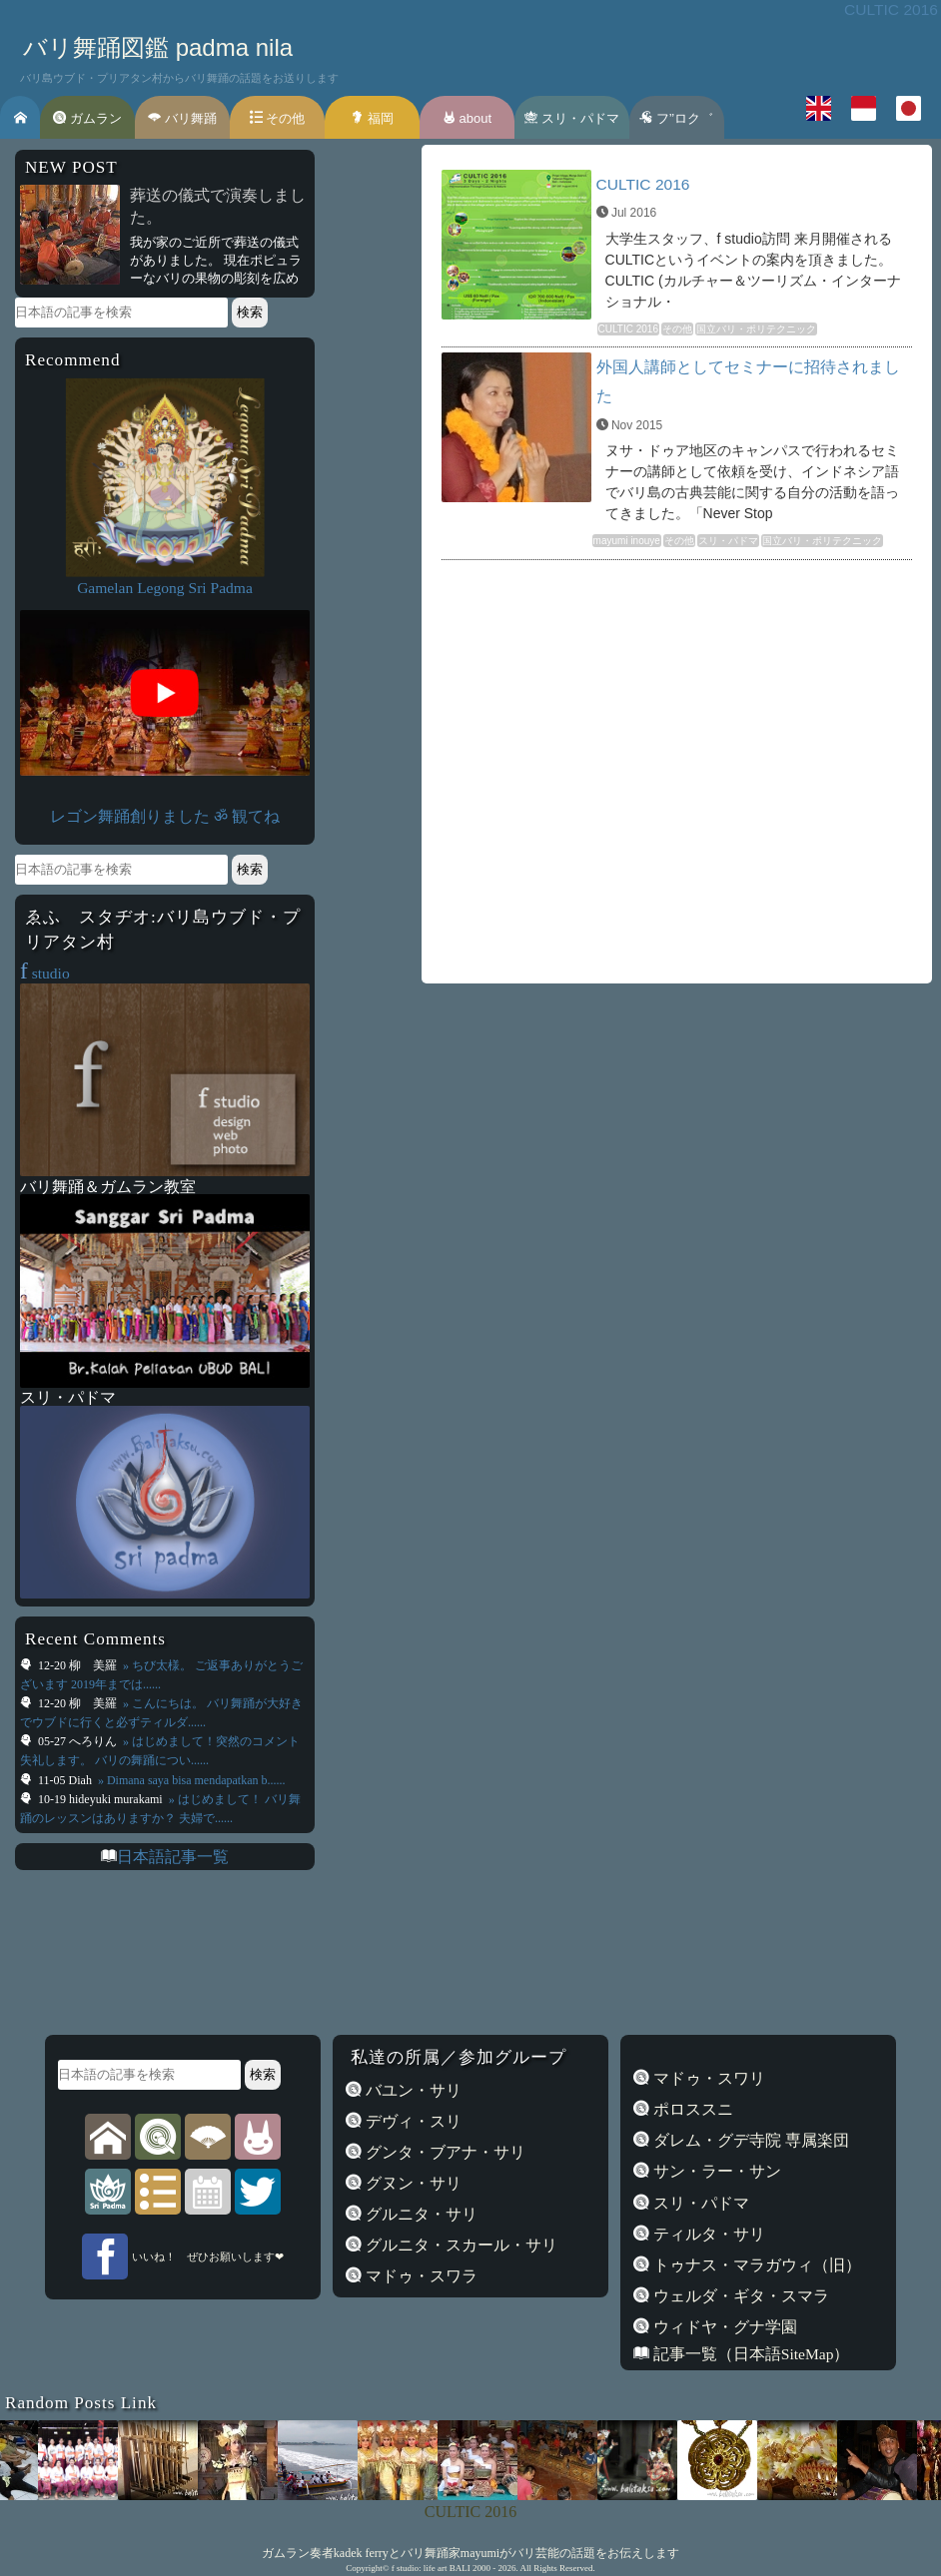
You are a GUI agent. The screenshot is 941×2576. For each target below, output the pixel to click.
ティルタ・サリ (707, 2234)
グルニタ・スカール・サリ (459, 2245)
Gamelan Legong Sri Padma (165, 587)
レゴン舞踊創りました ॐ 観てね (165, 816)
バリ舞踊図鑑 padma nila (158, 47)
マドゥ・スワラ (419, 2275)
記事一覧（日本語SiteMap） (749, 2353)
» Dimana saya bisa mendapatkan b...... (190, 1780)
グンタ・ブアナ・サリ (443, 2152)
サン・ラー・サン (715, 2171)
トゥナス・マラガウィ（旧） (755, 2264)
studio (45, 973)
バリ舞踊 (182, 118)
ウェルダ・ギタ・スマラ (739, 2295)
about (467, 118)
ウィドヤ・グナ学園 (723, 2326)
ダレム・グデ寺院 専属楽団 (749, 2140)
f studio (405, 2568)
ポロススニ (691, 2109)
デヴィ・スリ (412, 2121)
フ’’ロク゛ (676, 118)
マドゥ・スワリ (707, 2078)
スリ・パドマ (571, 118)
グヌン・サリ (412, 2183)
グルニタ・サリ (419, 2214)
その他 (278, 118)
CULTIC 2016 (643, 184)
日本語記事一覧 (173, 1856)
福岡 (372, 118)
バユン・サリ (412, 2090)
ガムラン (87, 118)
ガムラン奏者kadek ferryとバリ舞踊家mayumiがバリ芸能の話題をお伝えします (470, 2553)
